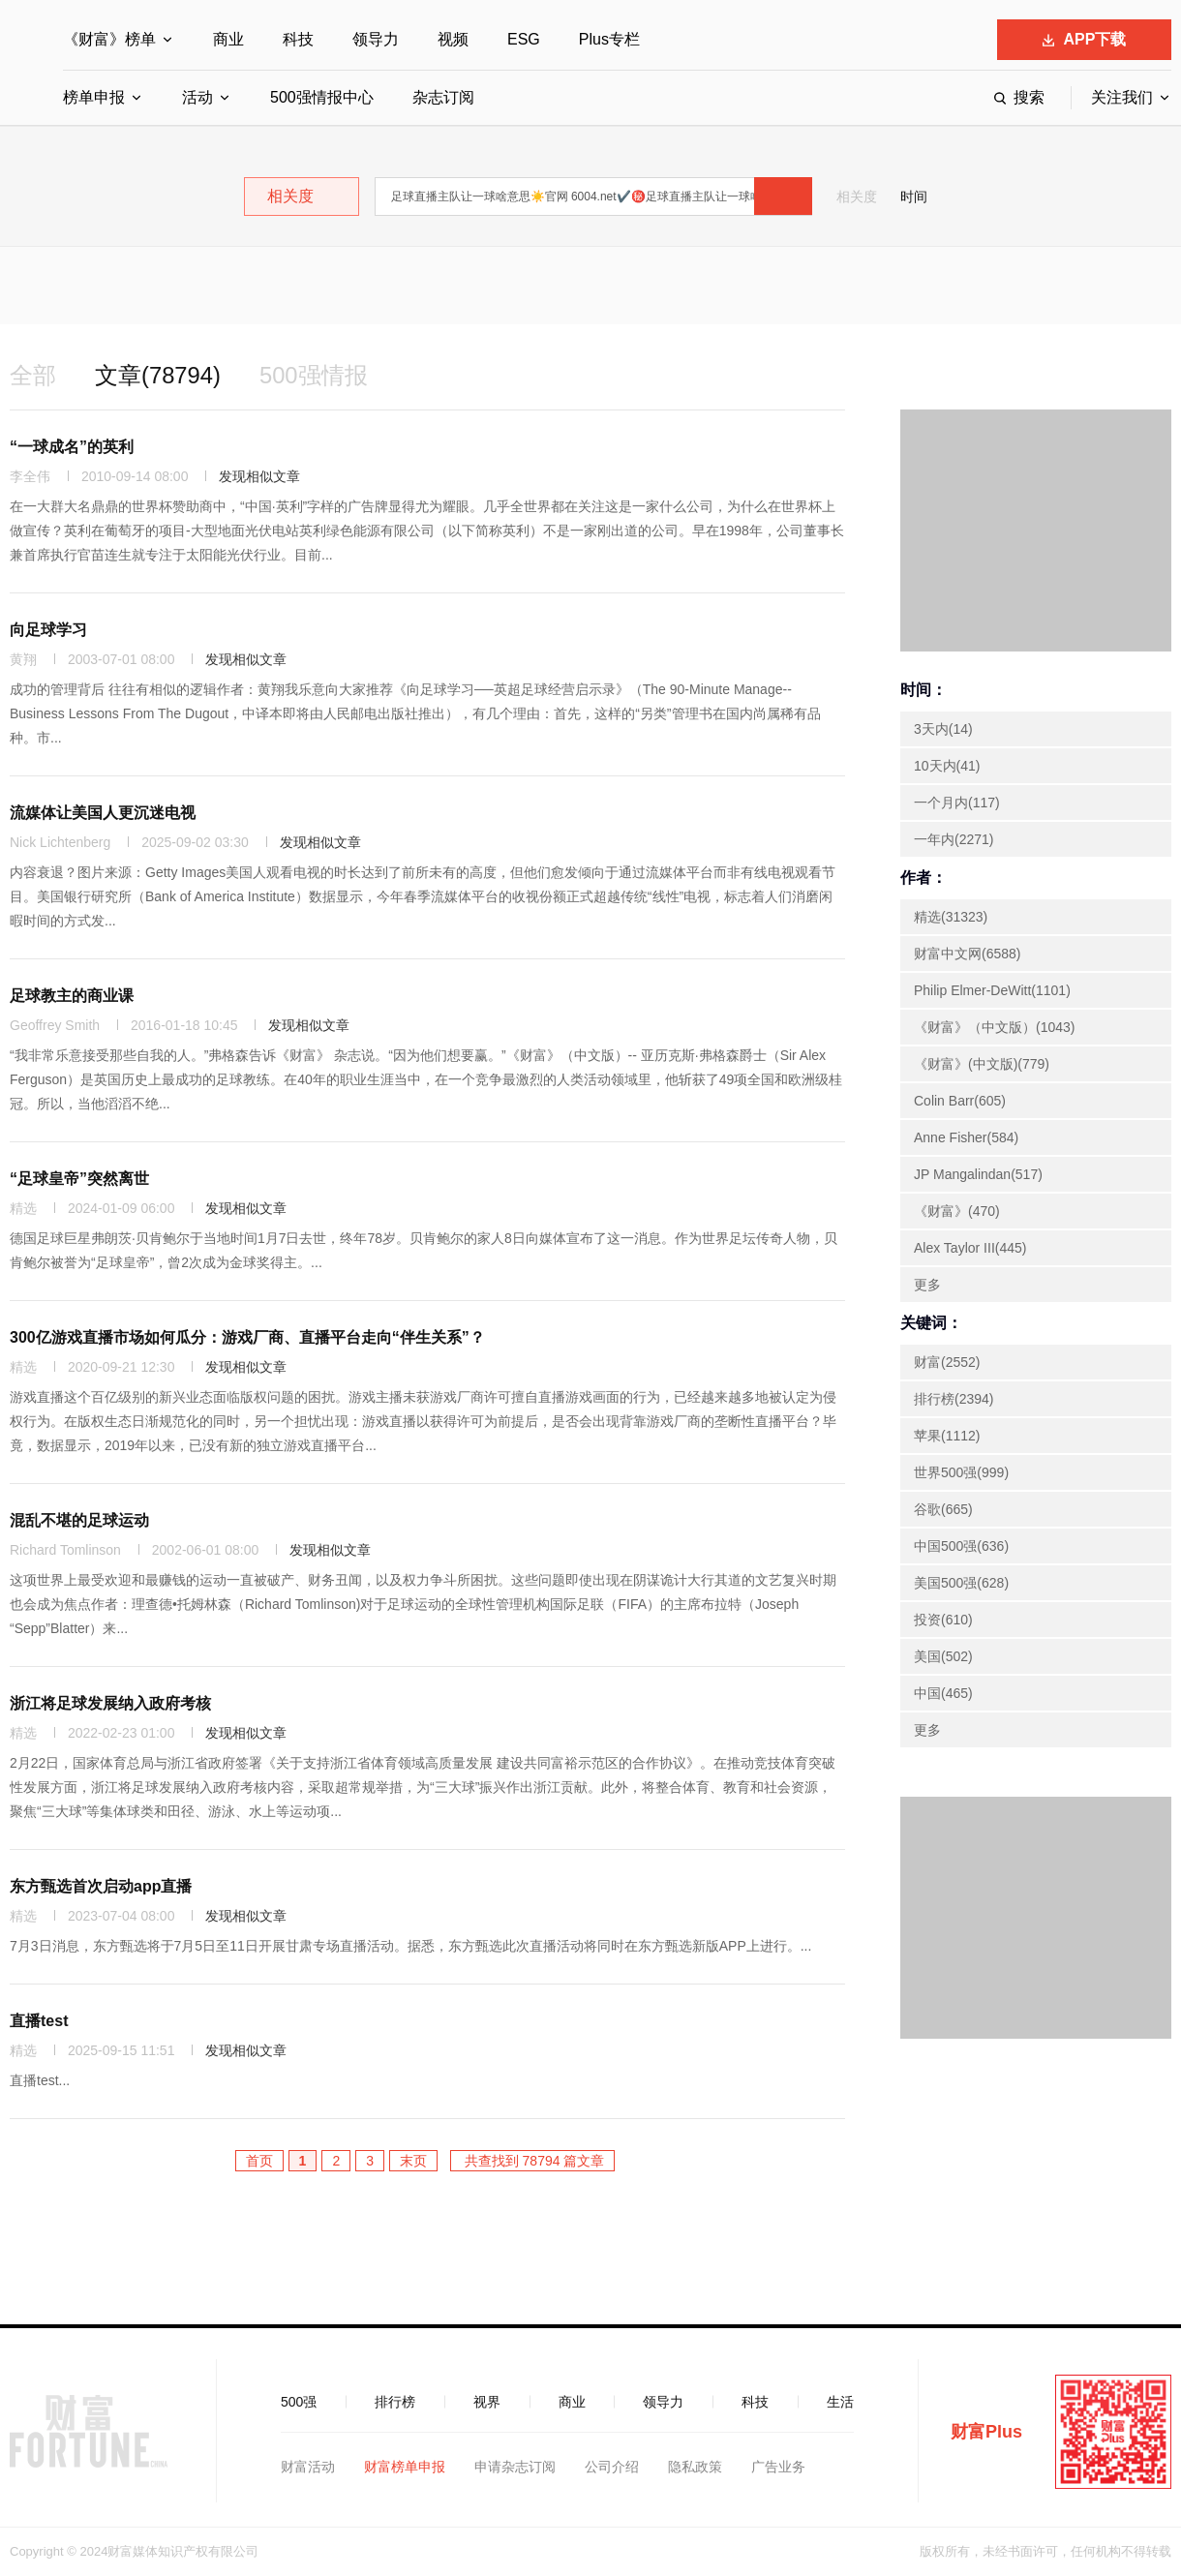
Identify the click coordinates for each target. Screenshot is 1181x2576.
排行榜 (395, 2401)
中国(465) (943, 1693)
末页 (413, 2160)
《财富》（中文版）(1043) (994, 1027)
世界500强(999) (961, 1472)
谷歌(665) (943, 1509)
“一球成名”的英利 (72, 447)
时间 (913, 196)
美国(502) (943, 1656)
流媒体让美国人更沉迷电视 (103, 812)
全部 (33, 375)
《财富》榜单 (109, 39)
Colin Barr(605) (960, 1100)
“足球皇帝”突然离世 (79, 1178)
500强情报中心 (322, 97)
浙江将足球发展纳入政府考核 (110, 1703)
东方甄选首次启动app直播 (101, 1886)
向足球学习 (48, 629)
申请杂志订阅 (515, 2466)
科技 (298, 39)
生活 (840, 2401)
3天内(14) (943, 729)
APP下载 (1085, 39)
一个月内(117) (957, 802)
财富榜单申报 (404, 2466)
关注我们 (1122, 97)
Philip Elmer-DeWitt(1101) (992, 990)
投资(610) (943, 1619)
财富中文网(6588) (967, 953)
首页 (259, 2160)
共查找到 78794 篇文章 (533, 2160)
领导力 (375, 39)
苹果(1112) (947, 1435)
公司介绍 (612, 2466)
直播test (39, 2021)
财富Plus (986, 2431)
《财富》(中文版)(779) (981, 1064)
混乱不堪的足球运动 (79, 1520)
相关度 (856, 196)
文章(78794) (158, 375)
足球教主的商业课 (72, 995)
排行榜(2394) (953, 1399)
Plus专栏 (609, 39)
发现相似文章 (259, 476)
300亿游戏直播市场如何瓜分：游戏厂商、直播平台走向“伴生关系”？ (247, 1337)
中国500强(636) (961, 1546)
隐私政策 (695, 2466)
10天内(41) (947, 765)
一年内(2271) (953, 839)
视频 (453, 39)
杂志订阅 (443, 97)
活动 (197, 97)
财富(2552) (947, 1362)
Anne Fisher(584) (966, 1137)
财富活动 (308, 2466)
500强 (299, 2401)
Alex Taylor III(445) (970, 1248)
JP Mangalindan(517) (978, 1174)
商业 (228, 39)
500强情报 (314, 375)
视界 (486, 2401)
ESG (523, 39)
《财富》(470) (957, 1211)
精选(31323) (950, 916)
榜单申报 (94, 97)
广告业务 (778, 2466)
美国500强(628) (961, 1583)
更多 (927, 1284)
